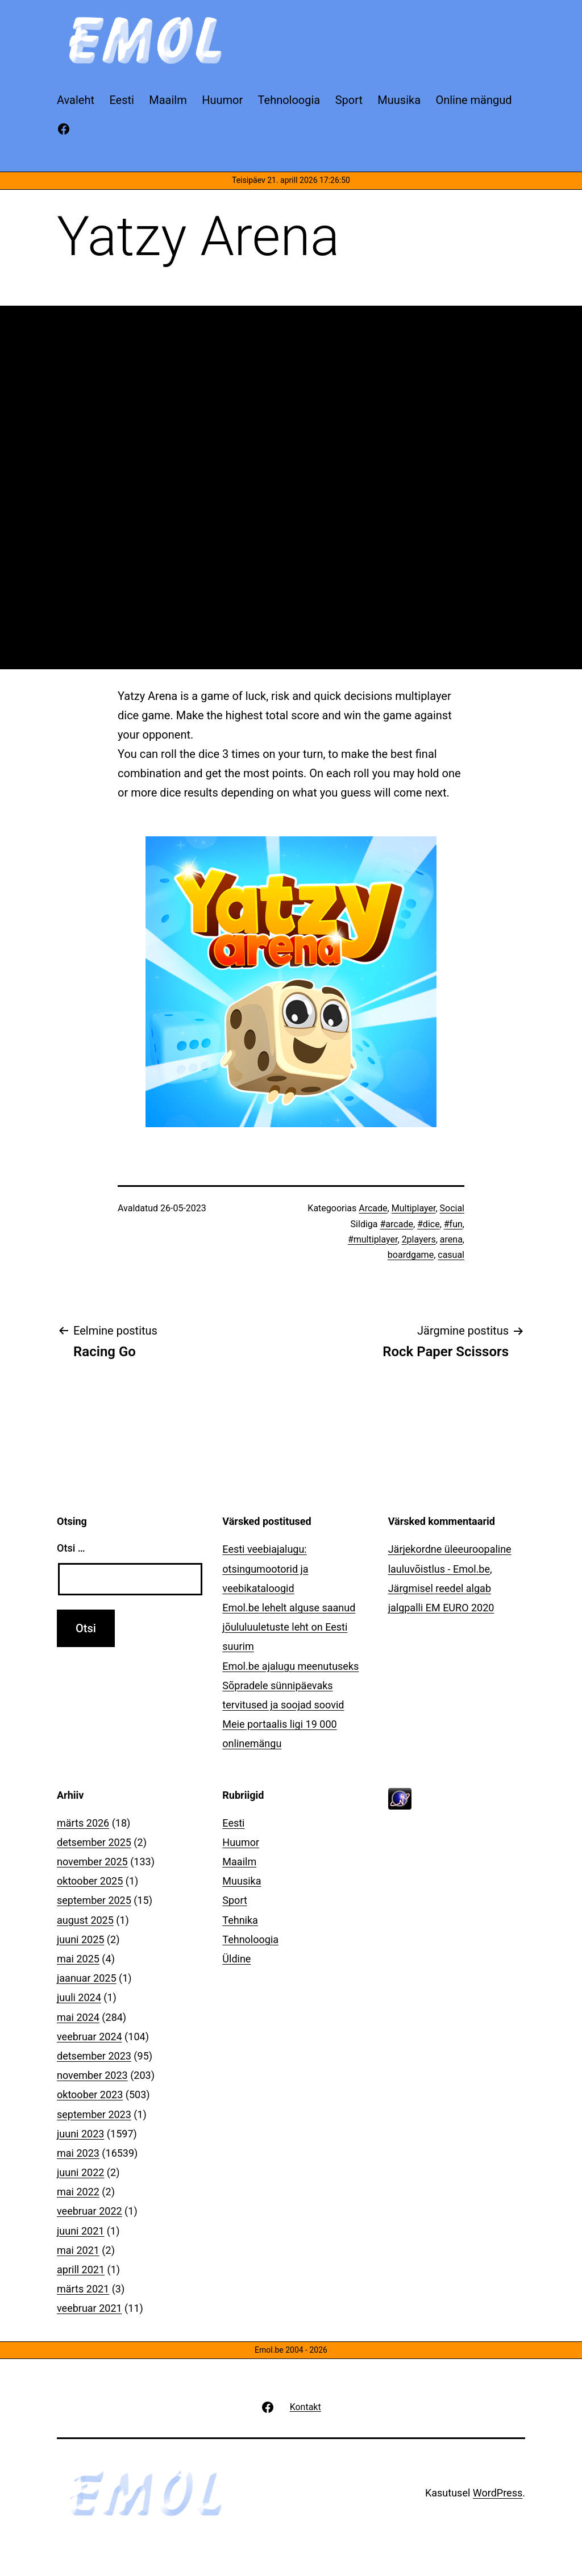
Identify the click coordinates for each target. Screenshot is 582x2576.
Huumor (240, 1842)
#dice (428, 1224)
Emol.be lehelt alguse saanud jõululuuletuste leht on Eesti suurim (288, 1627)
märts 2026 (83, 1823)
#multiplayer (373, 1239)
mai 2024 (78, 2017)
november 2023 (92, 2075)
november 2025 (92, 1862)
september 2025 (94, 1900)
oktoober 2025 (90, 1881)
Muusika (241, 1881)
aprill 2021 (81, 2269)
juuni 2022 (80, 2172)
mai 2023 (78, 2153)
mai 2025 (78, 1959)
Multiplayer (414, 1208)
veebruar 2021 (89, 2308)
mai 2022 (78, 2192)
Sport (234, 1900)
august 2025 (85, 1920)
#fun (453, 1224)
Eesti (233, 1823)
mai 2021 (78, 2250)
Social (452, 1208)
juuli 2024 (79, 1997)
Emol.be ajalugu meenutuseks (290, 1666)
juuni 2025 (80, 1939)
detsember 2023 (94, 2056)
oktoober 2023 (90, 2094)
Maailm (239, 1862)
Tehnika (240, 1920)
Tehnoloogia (250, 1939)
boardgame (411, 1254)
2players (419, 1239)
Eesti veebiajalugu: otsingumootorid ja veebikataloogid (265, 1568)
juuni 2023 (80, 2134)
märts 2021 (83, 2289)
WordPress (497, 2493)
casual (451, 1254)
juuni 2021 (80, 2231)
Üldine (236, 1959)
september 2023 (94, 2114)
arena (451, 1239)
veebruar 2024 (89, 2037)
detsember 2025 (94, 1842)
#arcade (396, 1224)
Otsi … (71, 1548)
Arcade (373, 1208)
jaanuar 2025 (87, 1978)
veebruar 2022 (89, 2211)
